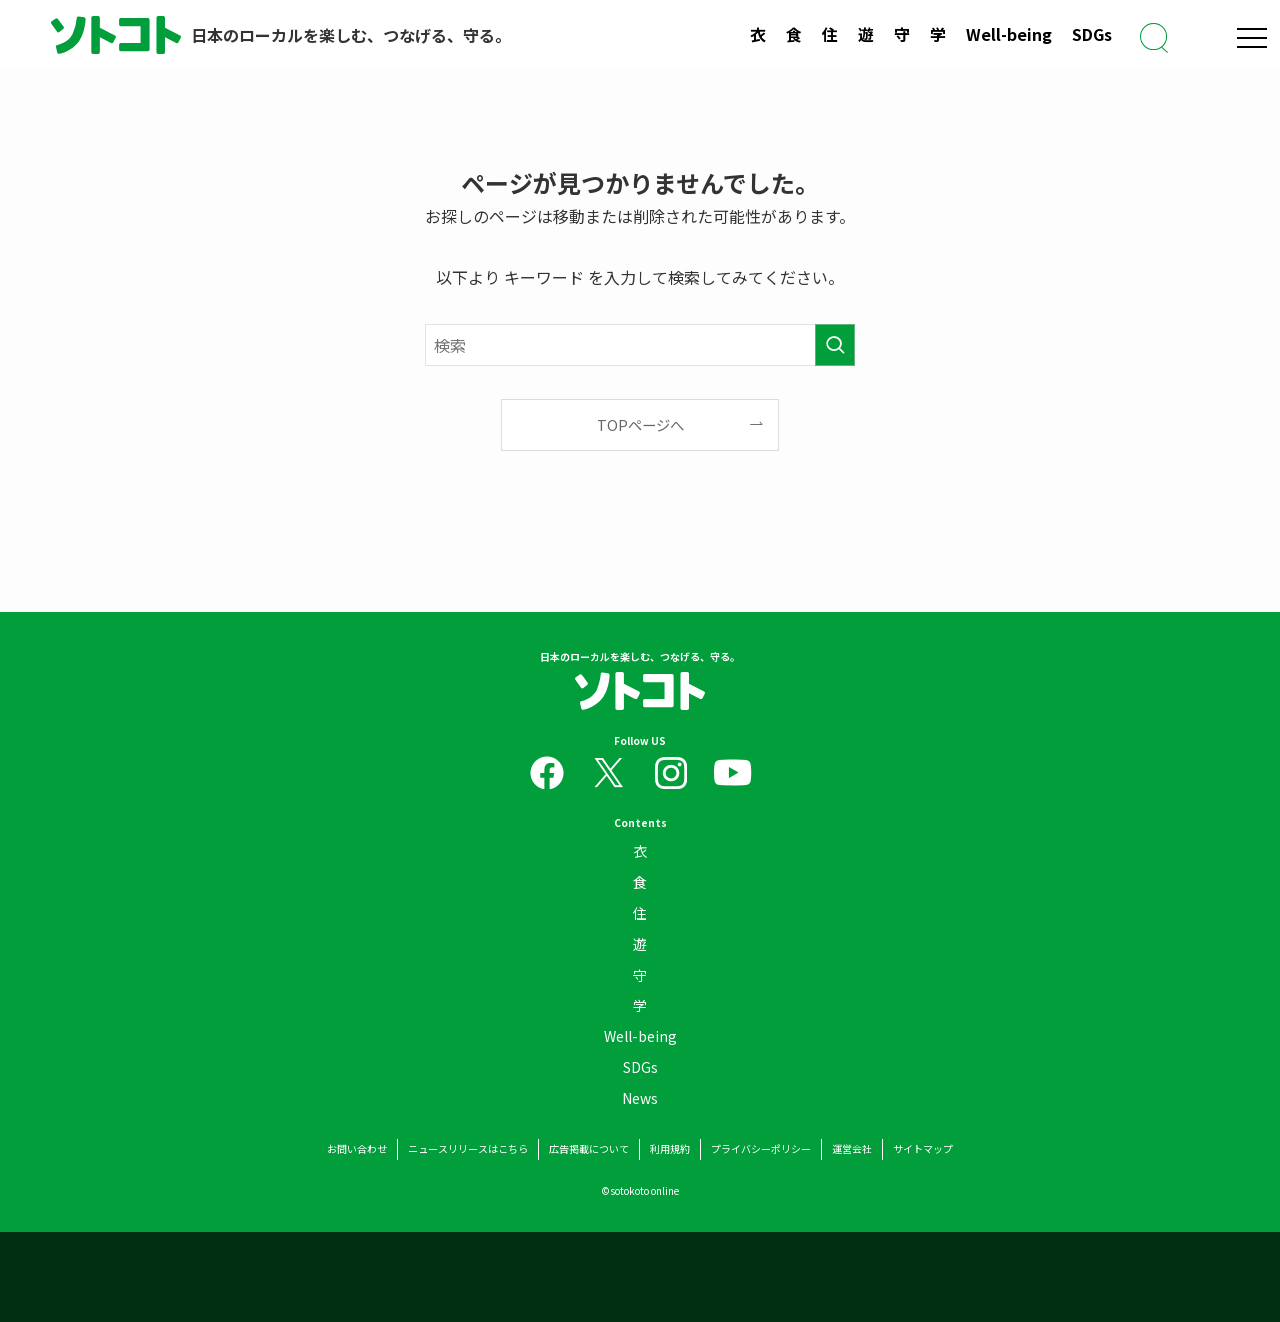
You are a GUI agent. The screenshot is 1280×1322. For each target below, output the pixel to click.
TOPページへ (640, 424)
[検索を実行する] (835, 345)
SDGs (1092, 34)
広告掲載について (589, 1149)
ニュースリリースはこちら (468, 1149)
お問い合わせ (357, 1149)
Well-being (1009, 34)
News (640, 1103)
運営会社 (852, 1149)
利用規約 (670, 1149)
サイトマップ (923, 1149)
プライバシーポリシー (761, 1149)
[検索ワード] (640, 345)
